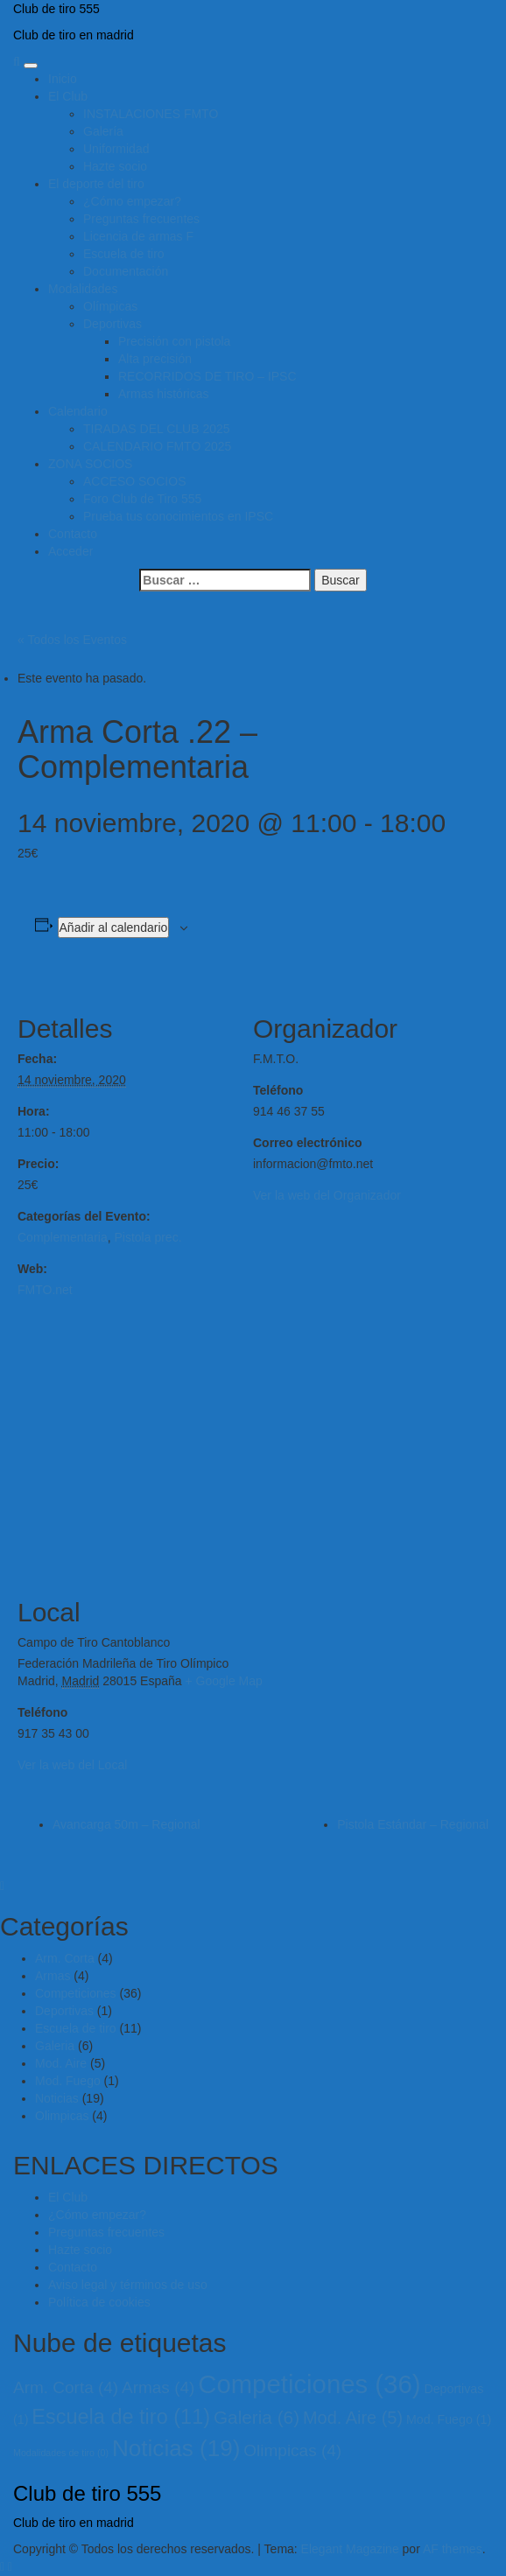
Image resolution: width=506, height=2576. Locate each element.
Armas (52, 1976)
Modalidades (82, 289)
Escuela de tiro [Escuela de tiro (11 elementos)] (121, 2416)
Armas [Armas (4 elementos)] (158, 2387)
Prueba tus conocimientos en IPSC (178, 516)
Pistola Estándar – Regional (412, 1824)
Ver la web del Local (72, 1765)
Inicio (62, 79)
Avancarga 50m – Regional (126, 1824)
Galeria (54, 2046)
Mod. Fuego (68, 2081)
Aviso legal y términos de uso (127, 2285)
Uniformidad (116, 149)
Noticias (57, 2098)
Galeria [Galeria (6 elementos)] (256, 2417)
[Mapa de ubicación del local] (253, 1449)
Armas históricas (163, 394)
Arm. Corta (65, 1958)
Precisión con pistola (174, 341)
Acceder (70, 551)
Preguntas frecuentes (141, 219)
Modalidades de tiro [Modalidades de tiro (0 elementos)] (61, 2452)
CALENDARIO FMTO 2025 (157, 446)
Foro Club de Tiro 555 (142, 499)
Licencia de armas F (138, 236)
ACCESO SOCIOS (134, 481)
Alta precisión (155, 359)
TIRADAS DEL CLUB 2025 (156, 429)
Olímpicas (110, 306)
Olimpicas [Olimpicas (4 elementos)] (292, 2450)
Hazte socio (115, 166)
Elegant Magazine (350, 2549)
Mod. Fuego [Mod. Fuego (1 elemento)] (448, 2419)
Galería (103, 131)
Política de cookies (99, 2302)
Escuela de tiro (124, 254)
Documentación (125, 271)
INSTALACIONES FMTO (150, 114)
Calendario (78, 411)
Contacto (72, 534)
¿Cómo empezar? (132, 201)
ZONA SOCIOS (90, 464)
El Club (68, 96)
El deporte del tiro (96, 184)
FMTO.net (45, 1290)
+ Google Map (223, 1681)
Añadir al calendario (114, 927)
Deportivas (112, 324)
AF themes (452, 2549)
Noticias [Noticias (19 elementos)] (176, 2448)
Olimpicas (61, 2116)
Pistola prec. (148, 1237)
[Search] (16, 61)
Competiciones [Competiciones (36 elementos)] (309, 2384)
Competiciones (75, 1993)
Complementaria (63, 1237)
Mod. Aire (61, 2063)
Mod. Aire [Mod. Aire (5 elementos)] (353, 2417)
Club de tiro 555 (56, 9)
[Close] (2, 1886)
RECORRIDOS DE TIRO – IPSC (207, 376)
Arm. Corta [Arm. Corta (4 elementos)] (65, 2387)
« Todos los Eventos (72, 640)
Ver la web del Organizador (327, 1195)
